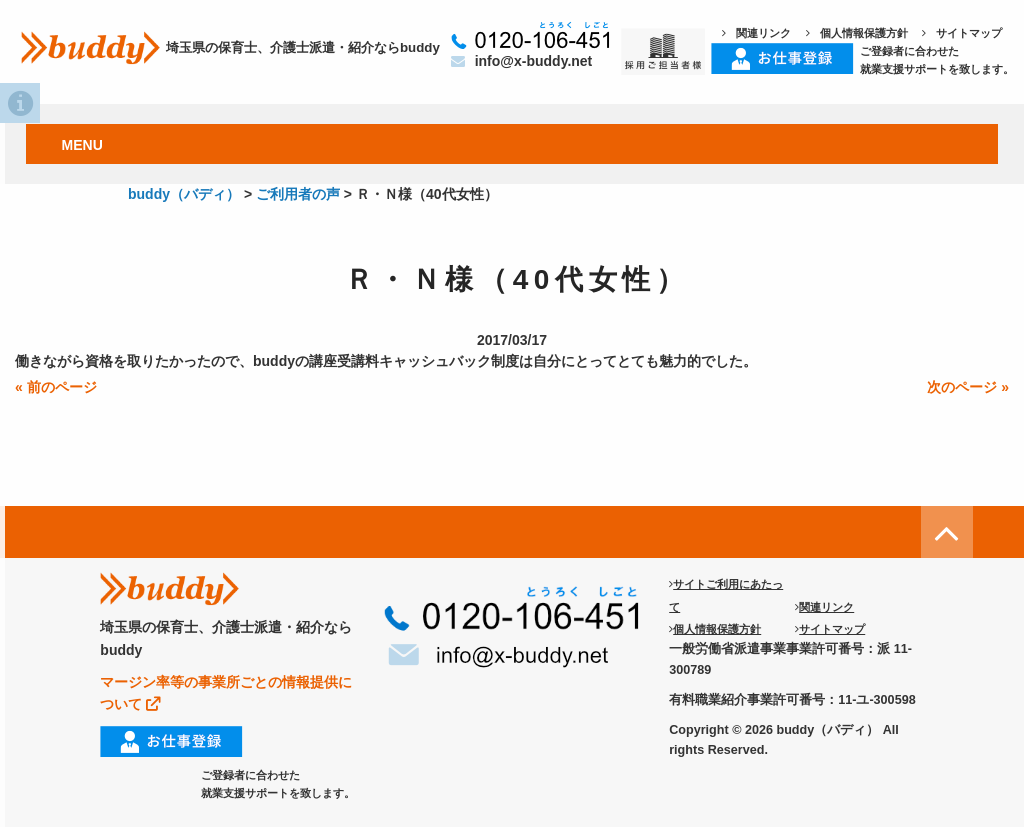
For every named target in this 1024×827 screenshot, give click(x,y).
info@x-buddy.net (522, 61)
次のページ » (968, 387)
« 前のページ (56, 387)
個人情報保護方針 (857, 33)
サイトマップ (962, 33)
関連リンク (756, 33)
